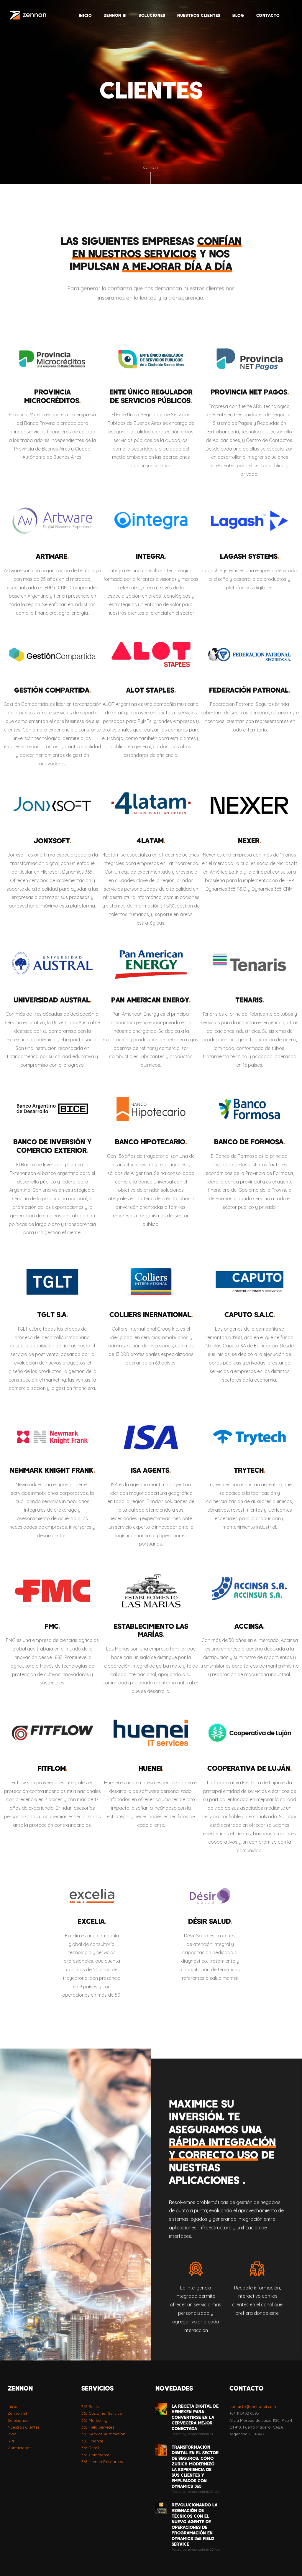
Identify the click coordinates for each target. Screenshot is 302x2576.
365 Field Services (97, 2427)
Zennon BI (17, 2413)
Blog (12, 2434)
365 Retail (90, 2447)
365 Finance (92, 2441)
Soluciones (18, 2420)
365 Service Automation (103, 2434)
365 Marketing (94, 2420)
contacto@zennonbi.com (252, 2406)
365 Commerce (95, 2454)
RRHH (13, 2441)
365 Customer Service (101, 2413)
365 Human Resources (102, 2461)
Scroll (151, 175)
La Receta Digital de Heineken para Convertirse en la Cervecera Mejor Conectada (195, 2417)
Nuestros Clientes (24, 2427)
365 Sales (90, 2406)
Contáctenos (19, 2447)
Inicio (12, 2406)
